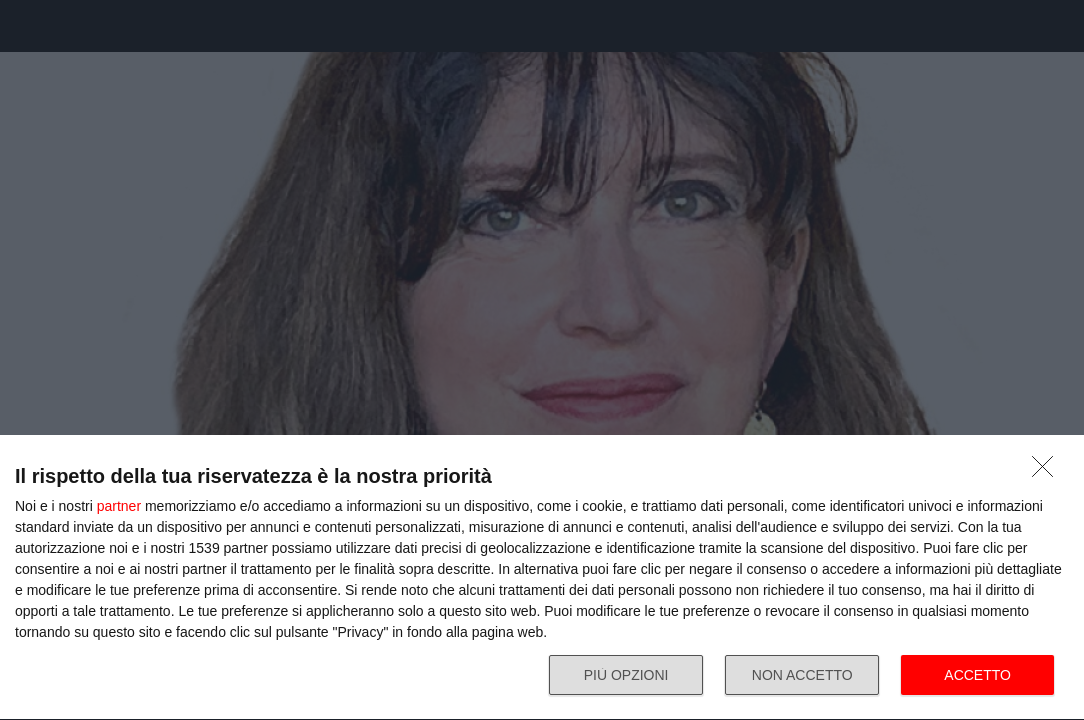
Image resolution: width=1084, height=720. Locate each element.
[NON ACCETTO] (1048, 472)
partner (119, 506)
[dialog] (542, 578)
